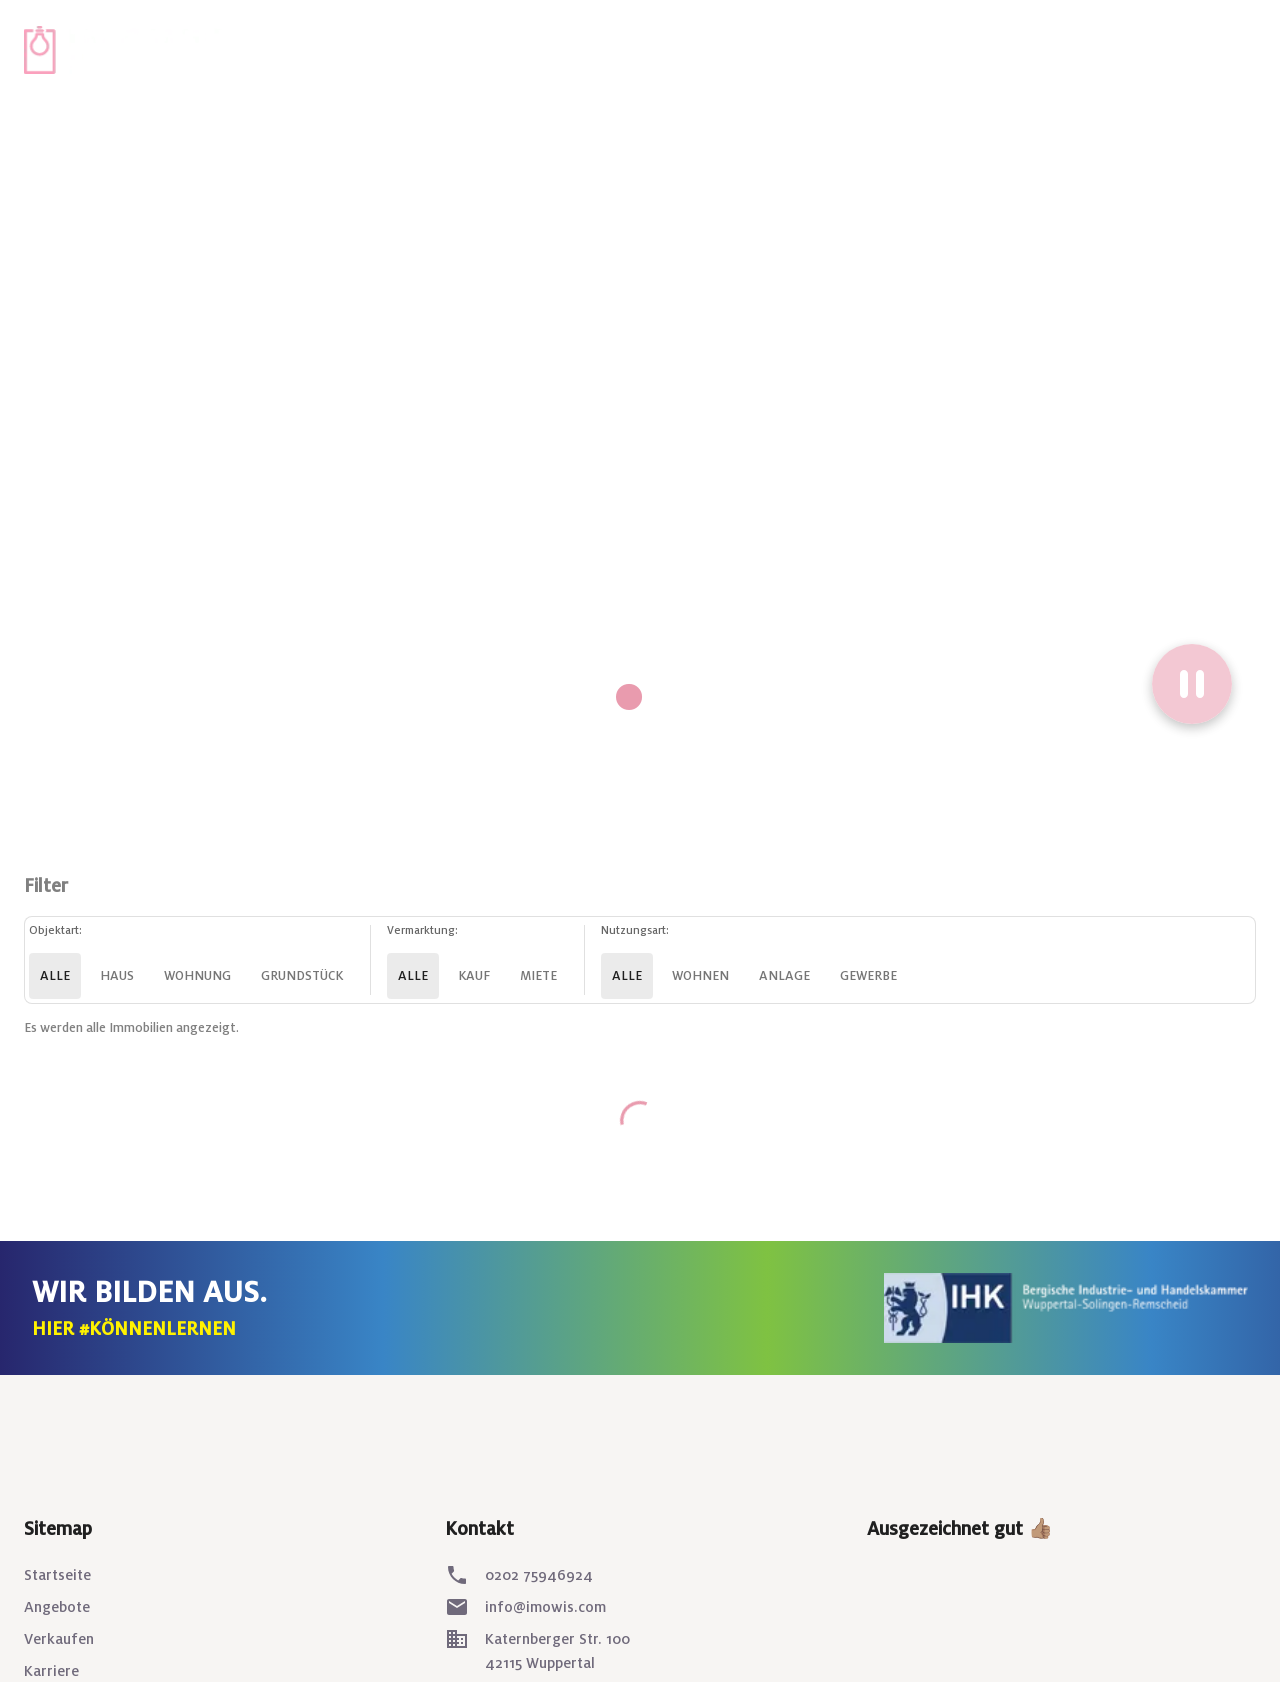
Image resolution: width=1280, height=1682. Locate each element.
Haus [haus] (117, 976)
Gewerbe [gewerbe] (868, 976)
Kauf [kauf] (474, 976)
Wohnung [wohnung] (197, 976)
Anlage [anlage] (784, 976)
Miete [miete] (538, 976)
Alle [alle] (55, 976)
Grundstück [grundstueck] (302, 976)
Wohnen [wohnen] (700, 976)
